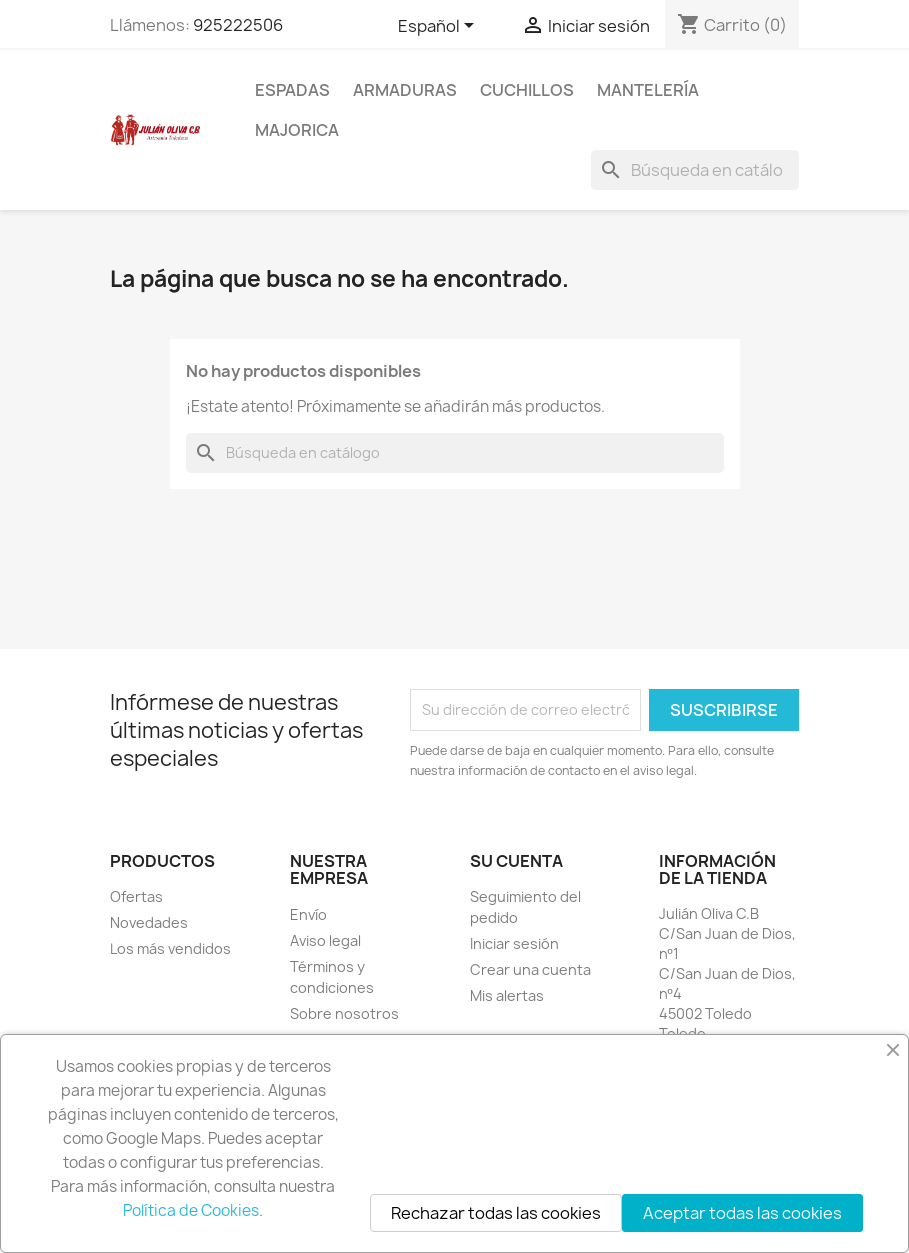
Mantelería (648, 90)
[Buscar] (695, 170)
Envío (308, 914)
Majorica (297, 130)
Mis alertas (507, 995)
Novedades (149, 922)
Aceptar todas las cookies (742, 1213)
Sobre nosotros (344, 1013)
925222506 (238, 25)
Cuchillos (527, 90)
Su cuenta (516, 861)
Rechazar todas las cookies (496, 1213)
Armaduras (405, 90)
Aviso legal (325, 940)
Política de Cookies (191, 1210)
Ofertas (136, 896)
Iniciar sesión (514, 943)
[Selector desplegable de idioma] (439, 27)
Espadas (292, 90)
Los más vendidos (170, 948)
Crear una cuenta (530, 969)
